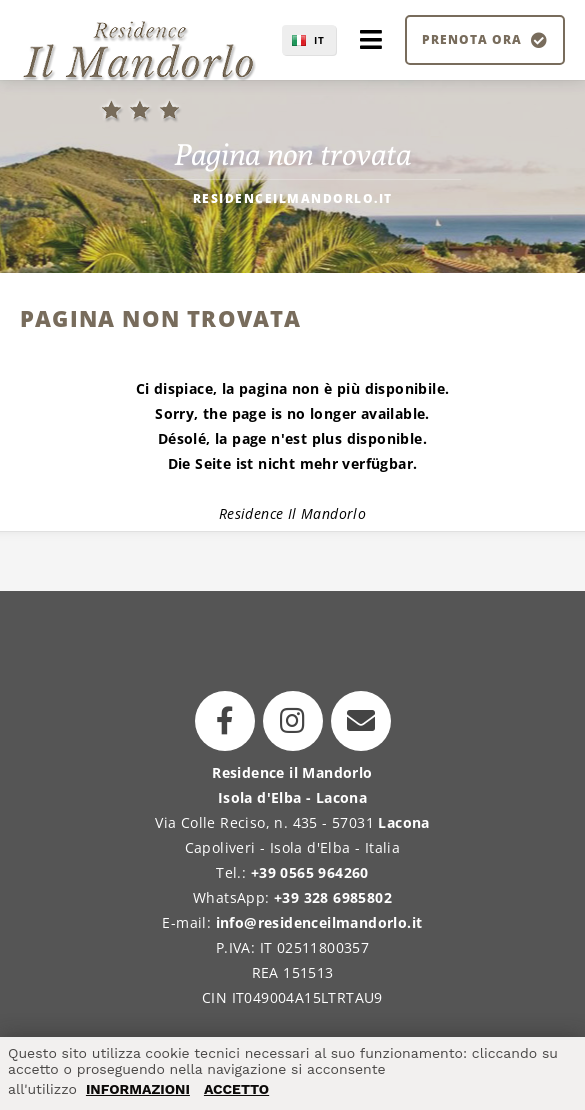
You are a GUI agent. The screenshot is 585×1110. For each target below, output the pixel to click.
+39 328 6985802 (333, 897)
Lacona (403, 822)
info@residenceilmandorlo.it (319, 922)
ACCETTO (236, 1089)
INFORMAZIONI (138, 1089)
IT (319, 40)
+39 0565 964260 (310, 872)
